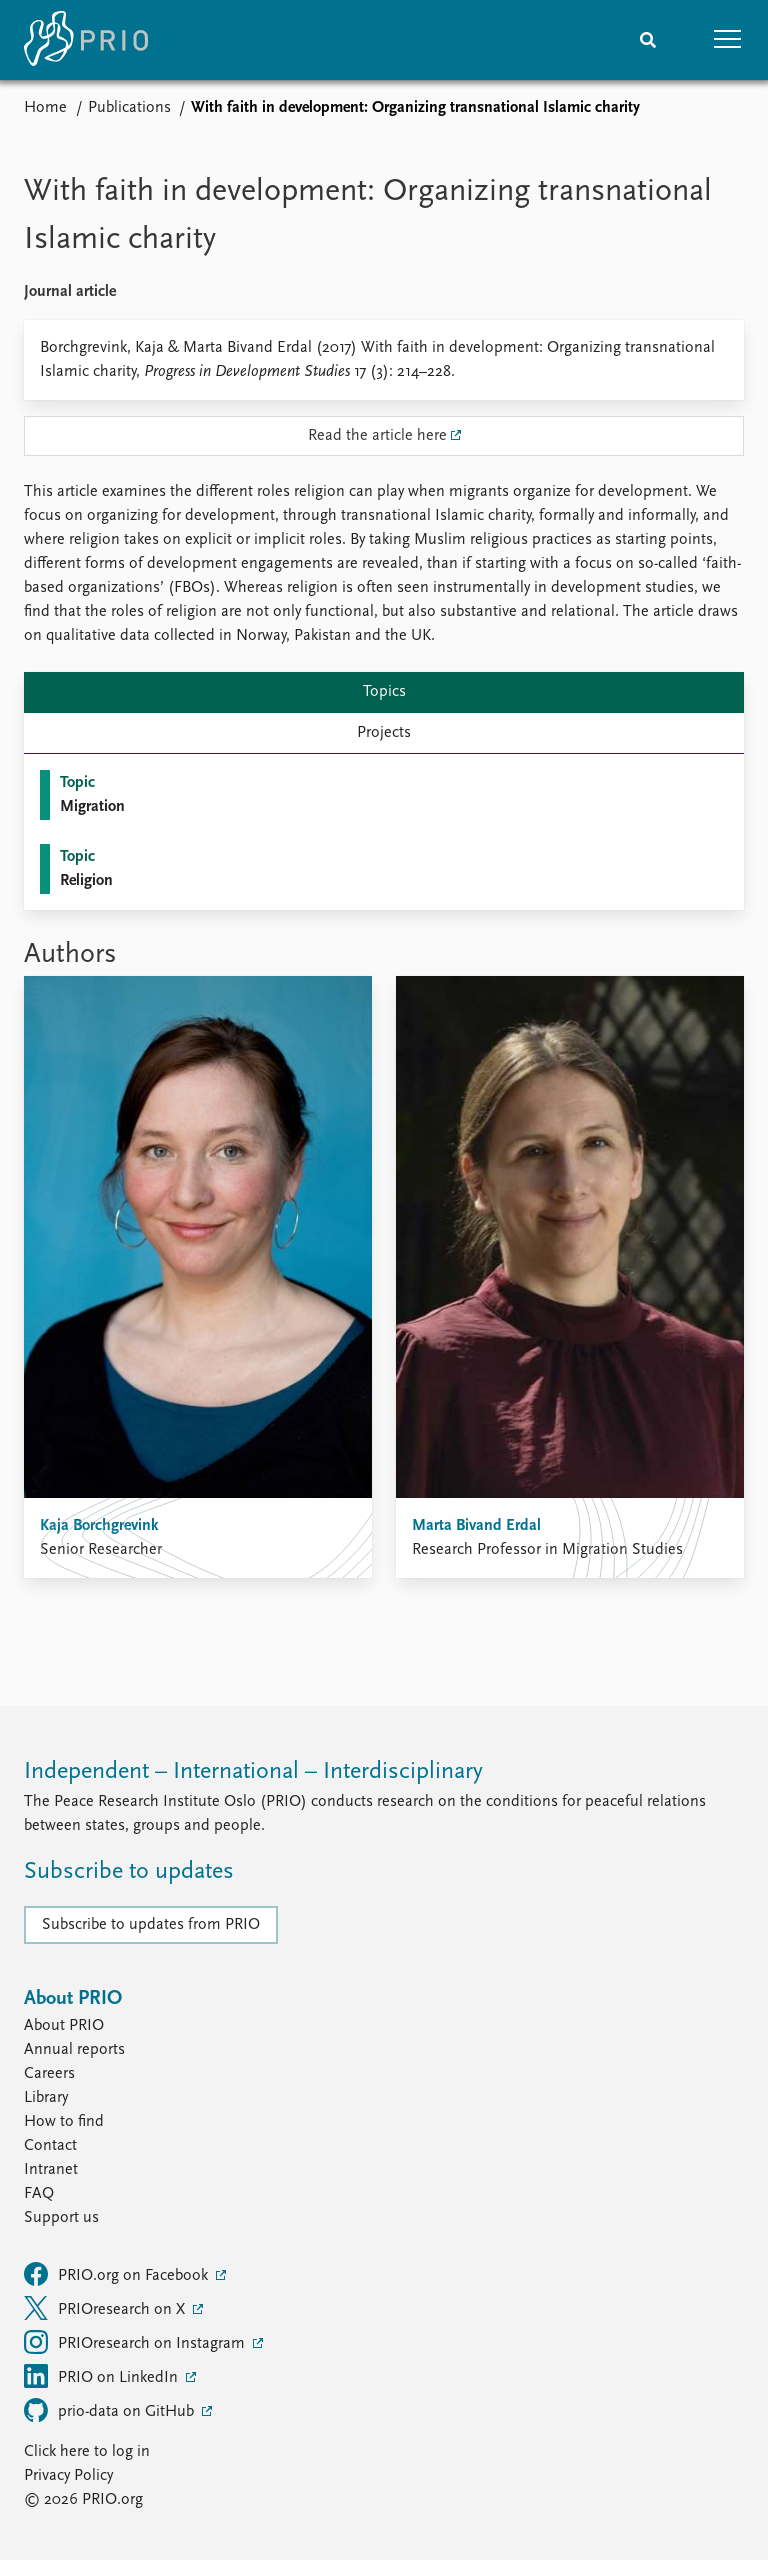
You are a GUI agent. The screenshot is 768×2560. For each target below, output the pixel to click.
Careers (49, 2074)
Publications (129, 108)
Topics (384, 692)
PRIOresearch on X (106, 2308)
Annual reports (74, 2050)
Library (46, 2098)
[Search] (648, 40)
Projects (384, 733)
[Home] (86, 40)
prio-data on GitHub (111, 2410)
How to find (64, 2122)
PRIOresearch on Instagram (136, 2342)
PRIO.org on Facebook (118, 2274)
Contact (50, 2146)
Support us (61, 2218)
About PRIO (64, 2026)
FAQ (39, 2194)
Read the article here (377, 436)
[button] (728, 40)
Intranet (51, 2170)
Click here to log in (87, 2452)
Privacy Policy (68, 2476)
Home (45, 108)
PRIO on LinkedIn (103, 2376)
